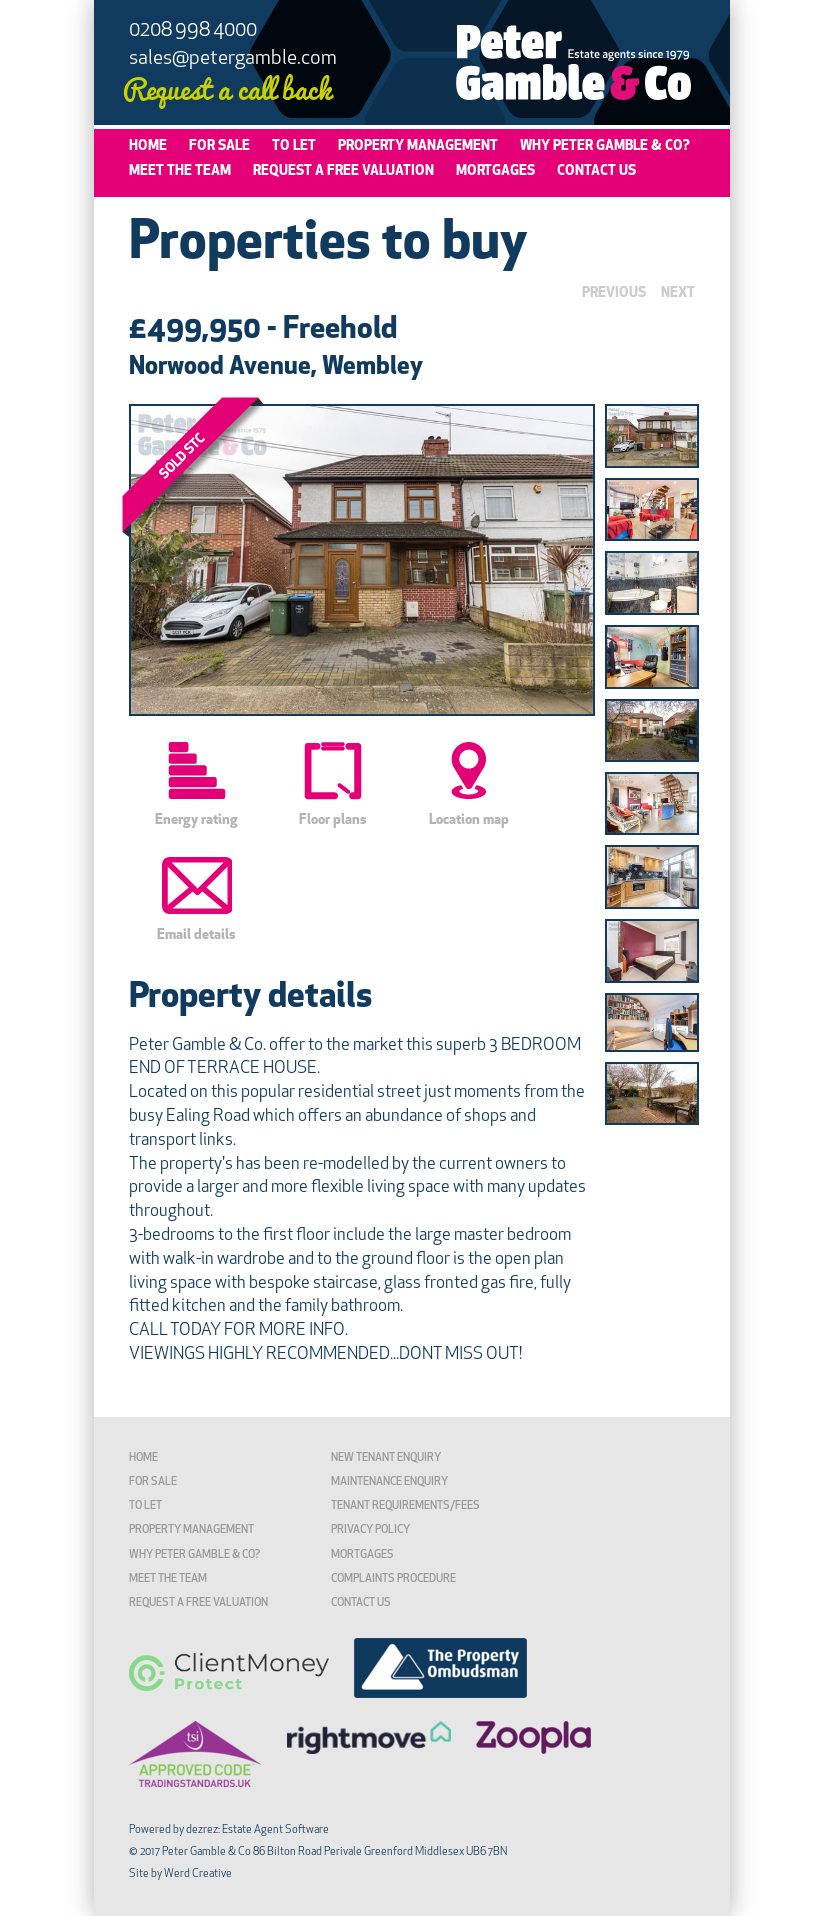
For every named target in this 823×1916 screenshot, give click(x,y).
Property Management (418, 146)
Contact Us (596, 171)
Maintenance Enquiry (389, 1482)
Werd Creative (198, 1874)
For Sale (219, 146)
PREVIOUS (614, 293)
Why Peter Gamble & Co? (605, 146)
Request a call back (227, 87)
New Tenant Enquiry (386, 1458)
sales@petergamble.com (233, 59)
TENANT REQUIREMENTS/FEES (405, 1506)
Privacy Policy (370, 1530)
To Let (294, 146)
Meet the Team (180, 171)
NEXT (678, 293)
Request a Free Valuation (343, 171)
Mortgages (495, 171)
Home (148, 146)
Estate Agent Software (275, 1830)
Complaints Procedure (393, 1579)
